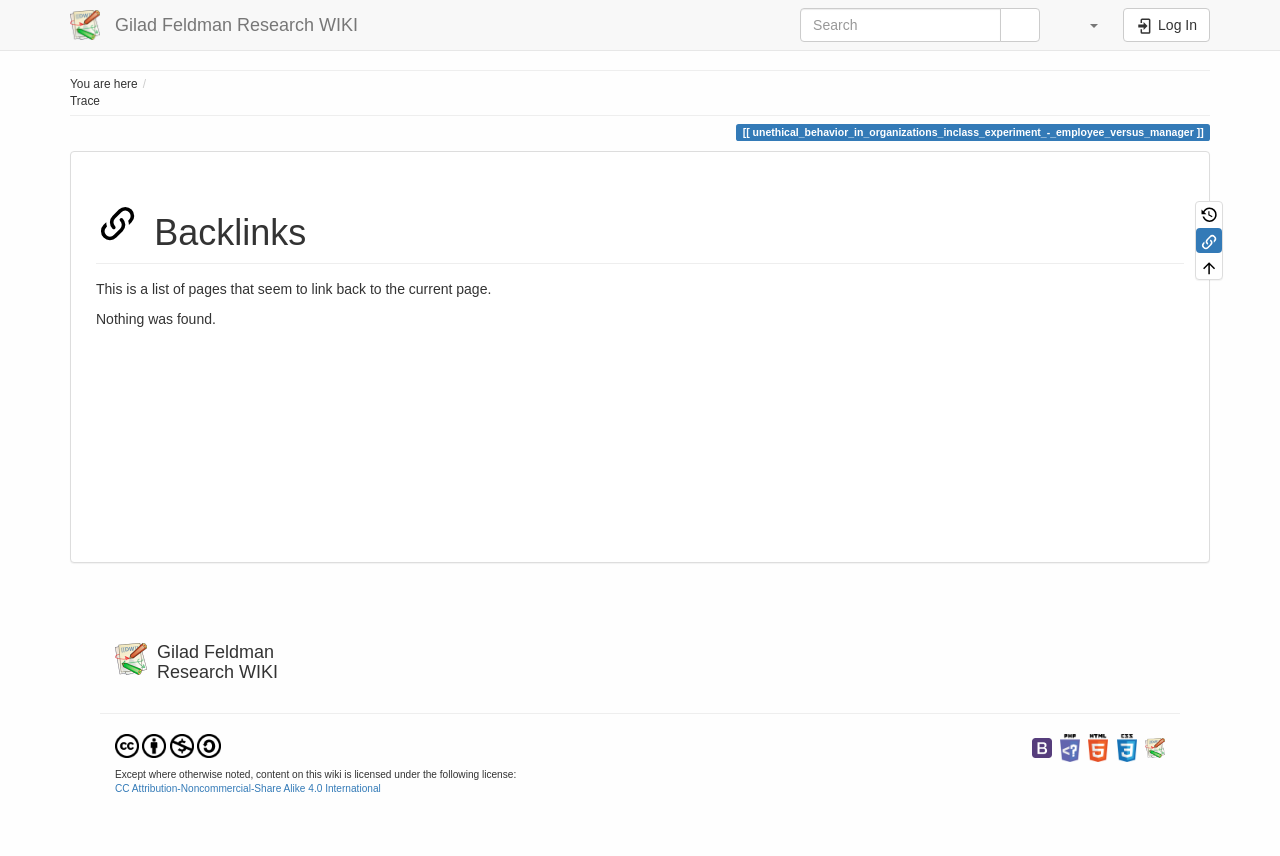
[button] (1084, 25)
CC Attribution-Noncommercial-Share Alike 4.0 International (248, 788)
